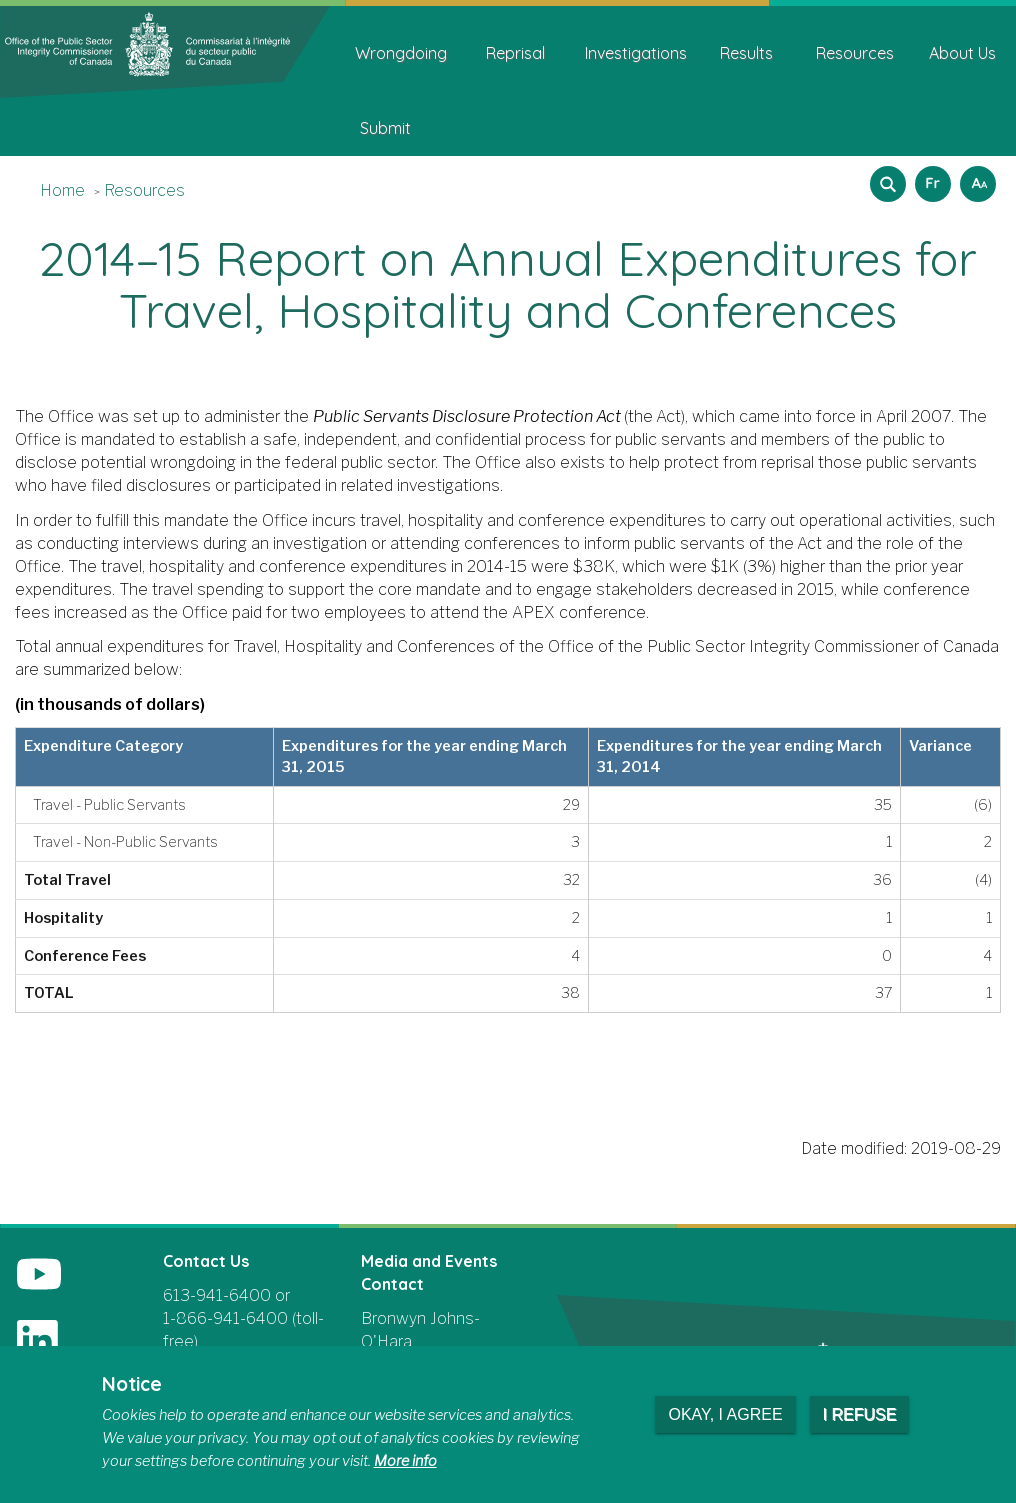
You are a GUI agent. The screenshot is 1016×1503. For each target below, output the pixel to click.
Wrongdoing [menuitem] (401, 53)
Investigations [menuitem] (636, 53)
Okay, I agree (725, 1414)
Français (930, 177)
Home (62, 190)
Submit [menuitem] (385, 128)
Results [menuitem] (746, 53)
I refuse (860, 1414)
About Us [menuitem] (962, 53)
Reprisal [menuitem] (515, 53)
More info (405, 1461)
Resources (144, 190)
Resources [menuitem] (855, 53)
